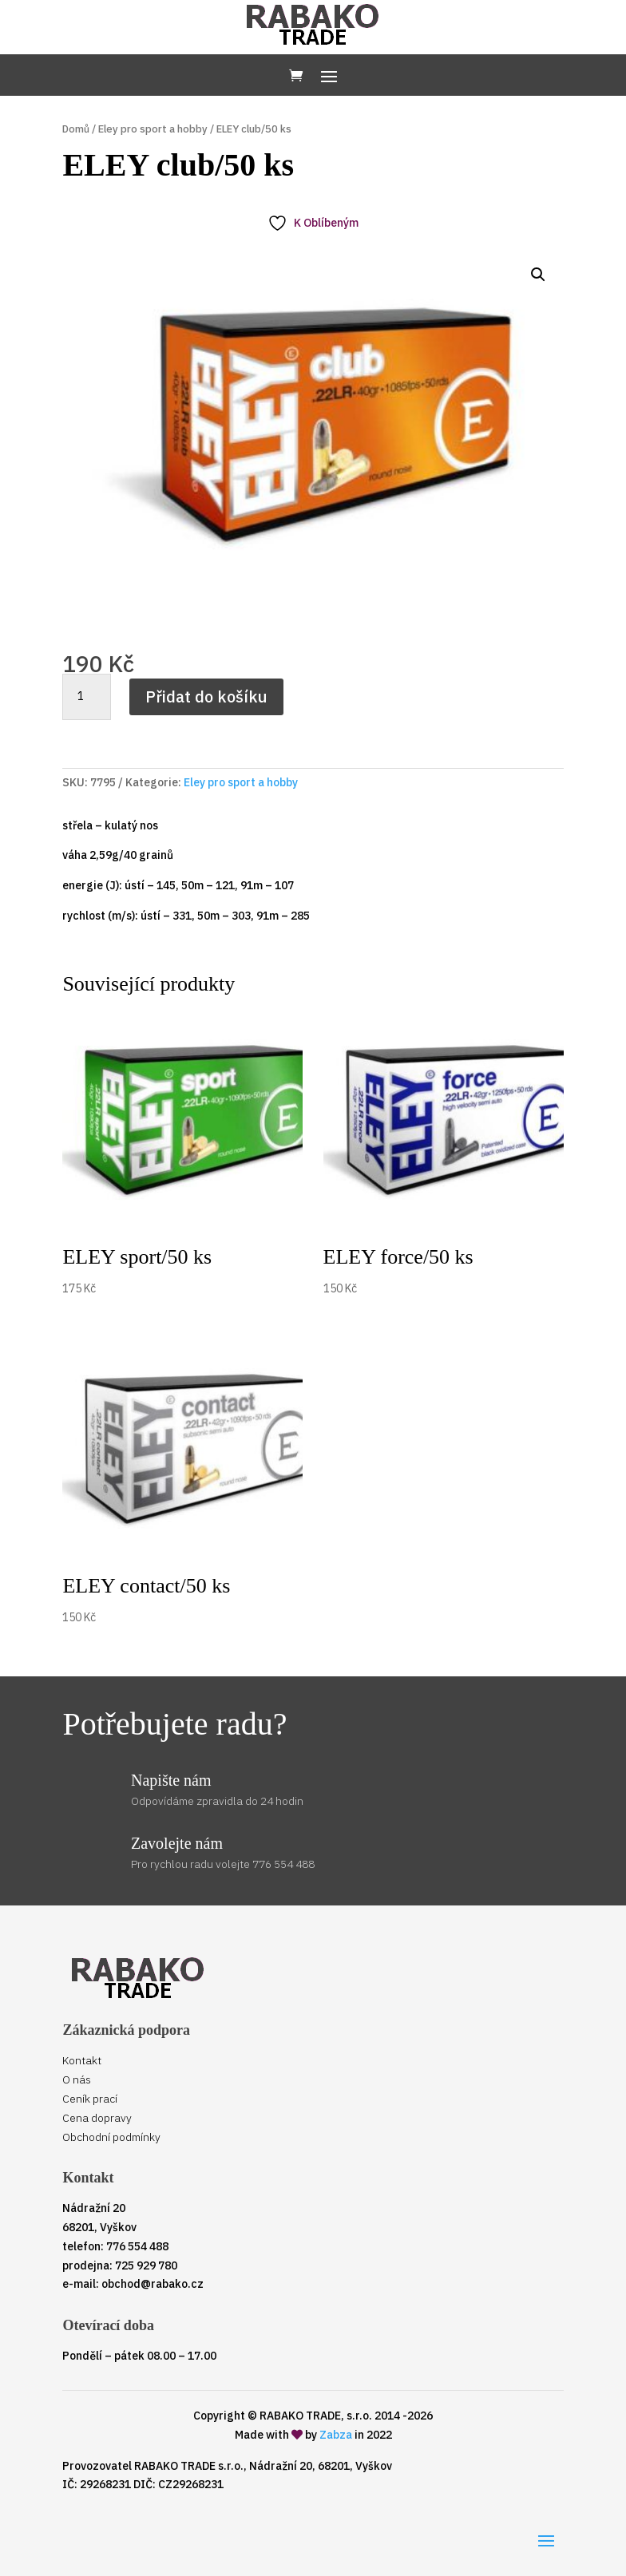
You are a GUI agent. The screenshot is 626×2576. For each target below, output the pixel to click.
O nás (76, 2079)
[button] (538, 274)
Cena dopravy (97, 2118)
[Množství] (86, 697)
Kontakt (81, 2060)
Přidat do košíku (206, 696)
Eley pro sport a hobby (153, 129)
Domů (75, 129)
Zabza (335, 2435)
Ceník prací (89, 2098)
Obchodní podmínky (111, 2137)
